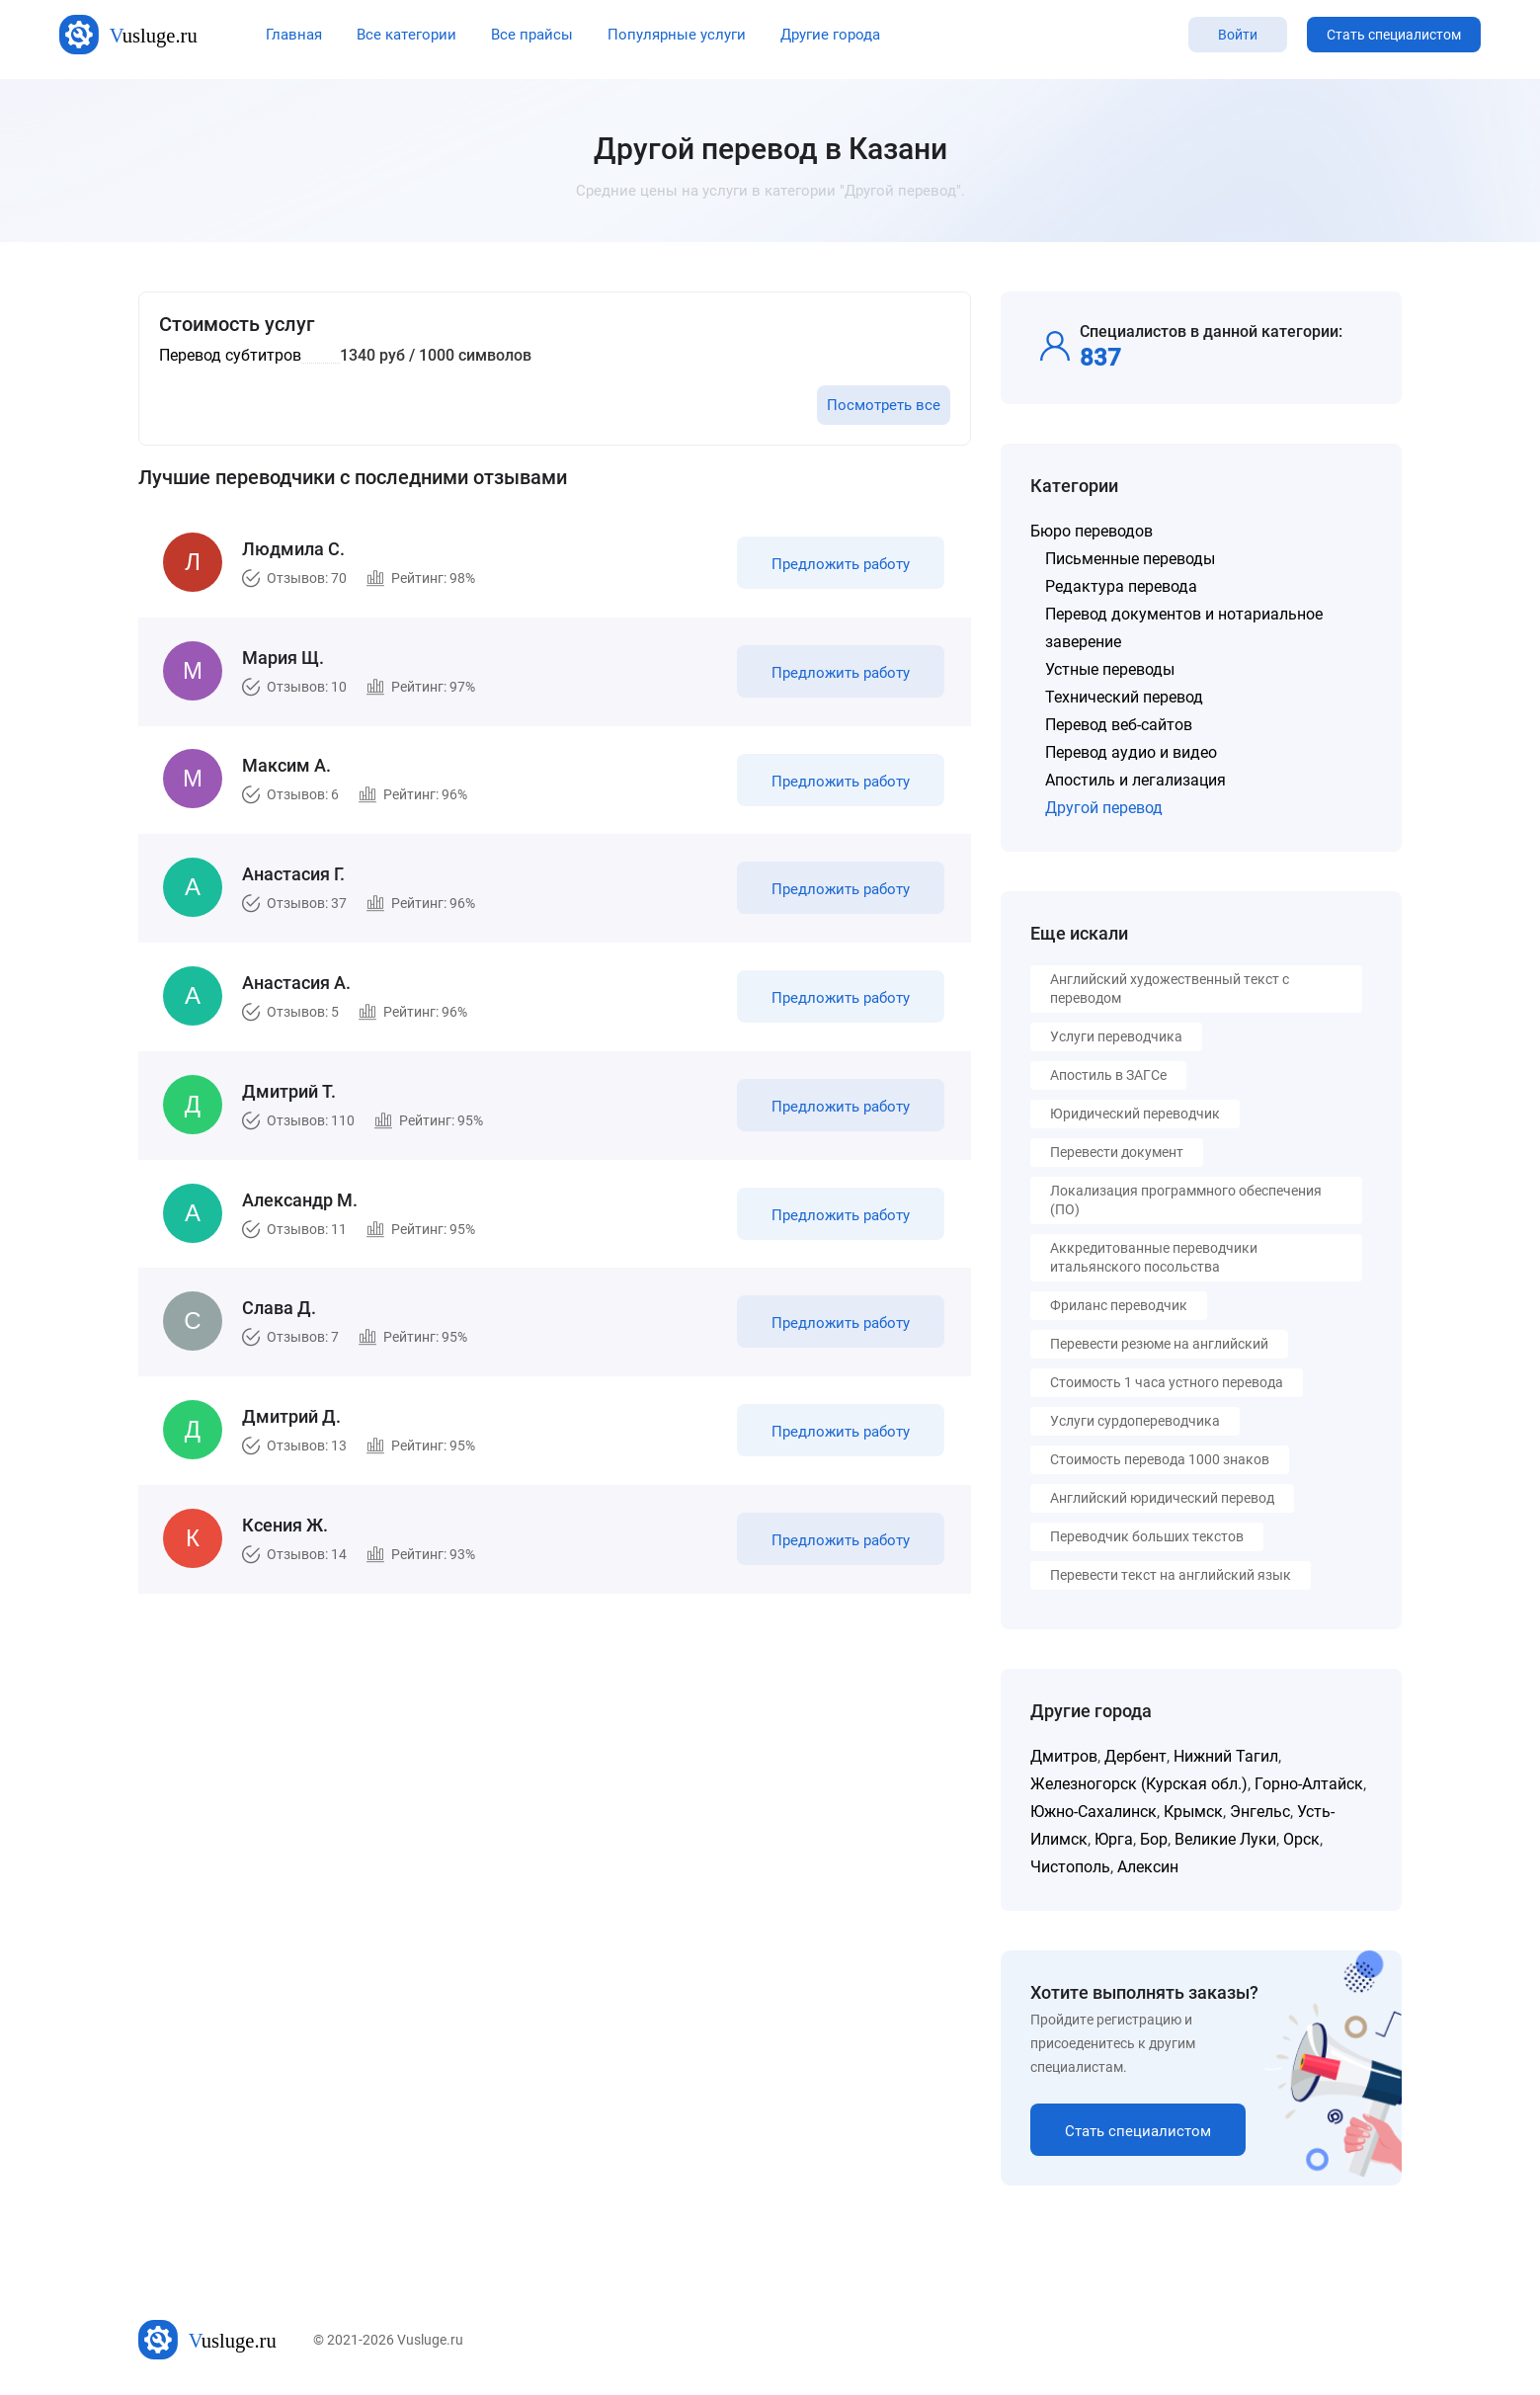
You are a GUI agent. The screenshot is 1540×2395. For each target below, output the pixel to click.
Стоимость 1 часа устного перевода (1166, 1382)
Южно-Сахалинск (1093, 1811)
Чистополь (1070, 1867)
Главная (294, 34)
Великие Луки (1225, 1839)
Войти (1237, 34)
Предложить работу (838, 567)
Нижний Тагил (1226, 1756)
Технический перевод (1124, 697)
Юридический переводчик (1135, 1113)
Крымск (1193, 1811)
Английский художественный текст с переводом (1169, 988)
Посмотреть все (883, 405)
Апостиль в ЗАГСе (1108, 1075)
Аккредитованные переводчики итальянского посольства (1153, 1257)
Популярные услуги (677, 34)
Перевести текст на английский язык (1170, 1575)
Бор (1154, 1839)
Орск (1301, 1839)
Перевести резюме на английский (1159, 1344)
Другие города (830, 34)
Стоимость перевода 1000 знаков (1159, 1459)
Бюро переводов (1091, 531)
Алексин (1147, 1867)
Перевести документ (1116, 1152)
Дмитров (1063, 1756)
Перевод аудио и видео (1131, 752)
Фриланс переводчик (1118, 1305)
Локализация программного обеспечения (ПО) (1186, 1200)
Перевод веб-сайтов (1118, 724)
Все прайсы (532, 34)
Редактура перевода (1121, 586)
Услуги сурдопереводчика (1135, 1421)
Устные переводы (1110, 669)
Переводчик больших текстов (1147, 1536)
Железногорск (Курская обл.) (1139, 1784)
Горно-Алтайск (1309, 1784)
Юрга (1113, 1839)
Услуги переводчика (1116, 1036)
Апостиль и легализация (1135, 780)
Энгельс (1260, 1811)
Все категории (406, 34)
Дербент (1135, 1756)
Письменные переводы (1130, 558)
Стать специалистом (1394, 34)
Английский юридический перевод (1162, 1498)
